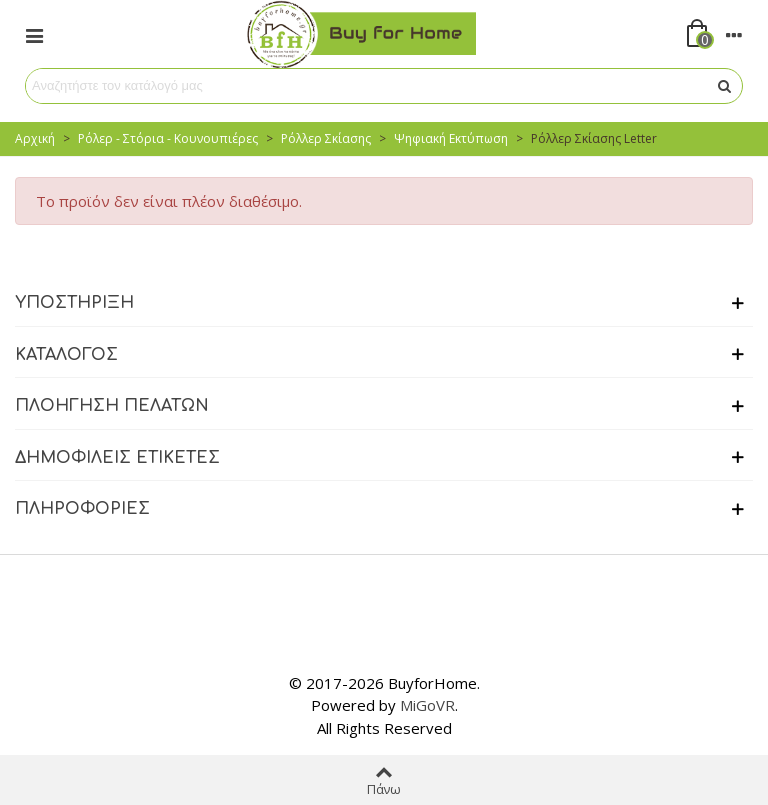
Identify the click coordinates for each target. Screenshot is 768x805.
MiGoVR (427, 705)
